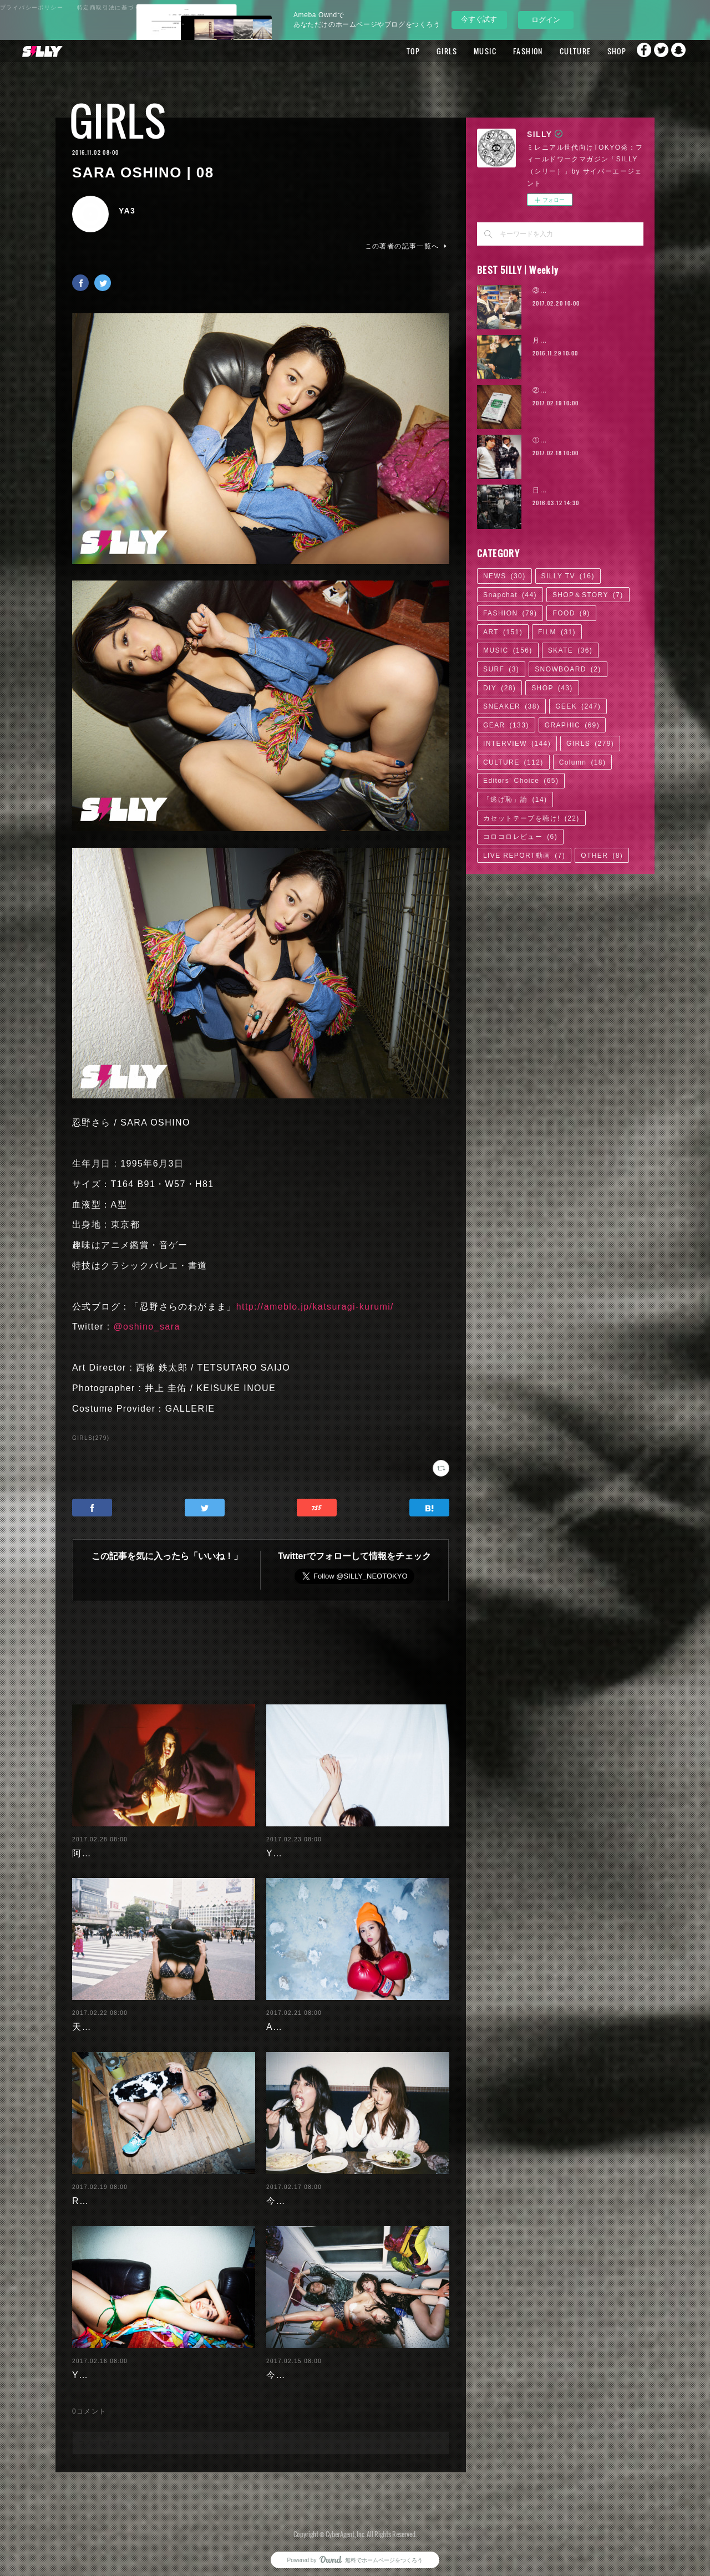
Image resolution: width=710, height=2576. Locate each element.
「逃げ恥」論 (515, 799)
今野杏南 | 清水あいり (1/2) (327, 2366)
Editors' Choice (521, 781)
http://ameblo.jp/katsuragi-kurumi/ (315, 1306)
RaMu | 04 (96, 2192)
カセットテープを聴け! (531, 818)
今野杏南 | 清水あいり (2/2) (327, 2192)
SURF (501, 669)
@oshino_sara (146, 1326)
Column (582, 762)
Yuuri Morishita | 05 (312, 1844)
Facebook (635, 51)
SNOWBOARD (568, 669)
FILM (557, 632)
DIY (499, 688)
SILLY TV (568, 576)
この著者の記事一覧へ (407, 246)
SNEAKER (511, 706)
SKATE (570, 650)
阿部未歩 (91, 1844)
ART (503, 632)
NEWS (504, 576)
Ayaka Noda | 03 (304, 2018)
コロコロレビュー (520, 837)
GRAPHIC (572, 725)
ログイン (545, 20)
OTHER (602, 855)
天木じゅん (96, 2018)
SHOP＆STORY (587, 595)
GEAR (506, 725)
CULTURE (550, 51)
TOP (388, 51)
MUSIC (460, 51)
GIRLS (422, 51)
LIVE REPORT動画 (524, 855)
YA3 (127, 210)
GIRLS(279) (90, 1438)
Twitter (657, 51)
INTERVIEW (517, 743)
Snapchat (679, 51)
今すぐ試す (479, 19)
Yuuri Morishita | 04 (118, 2366)
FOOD (571, 613)
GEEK (578, 706)
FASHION (504, 51)
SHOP (592, 51)
